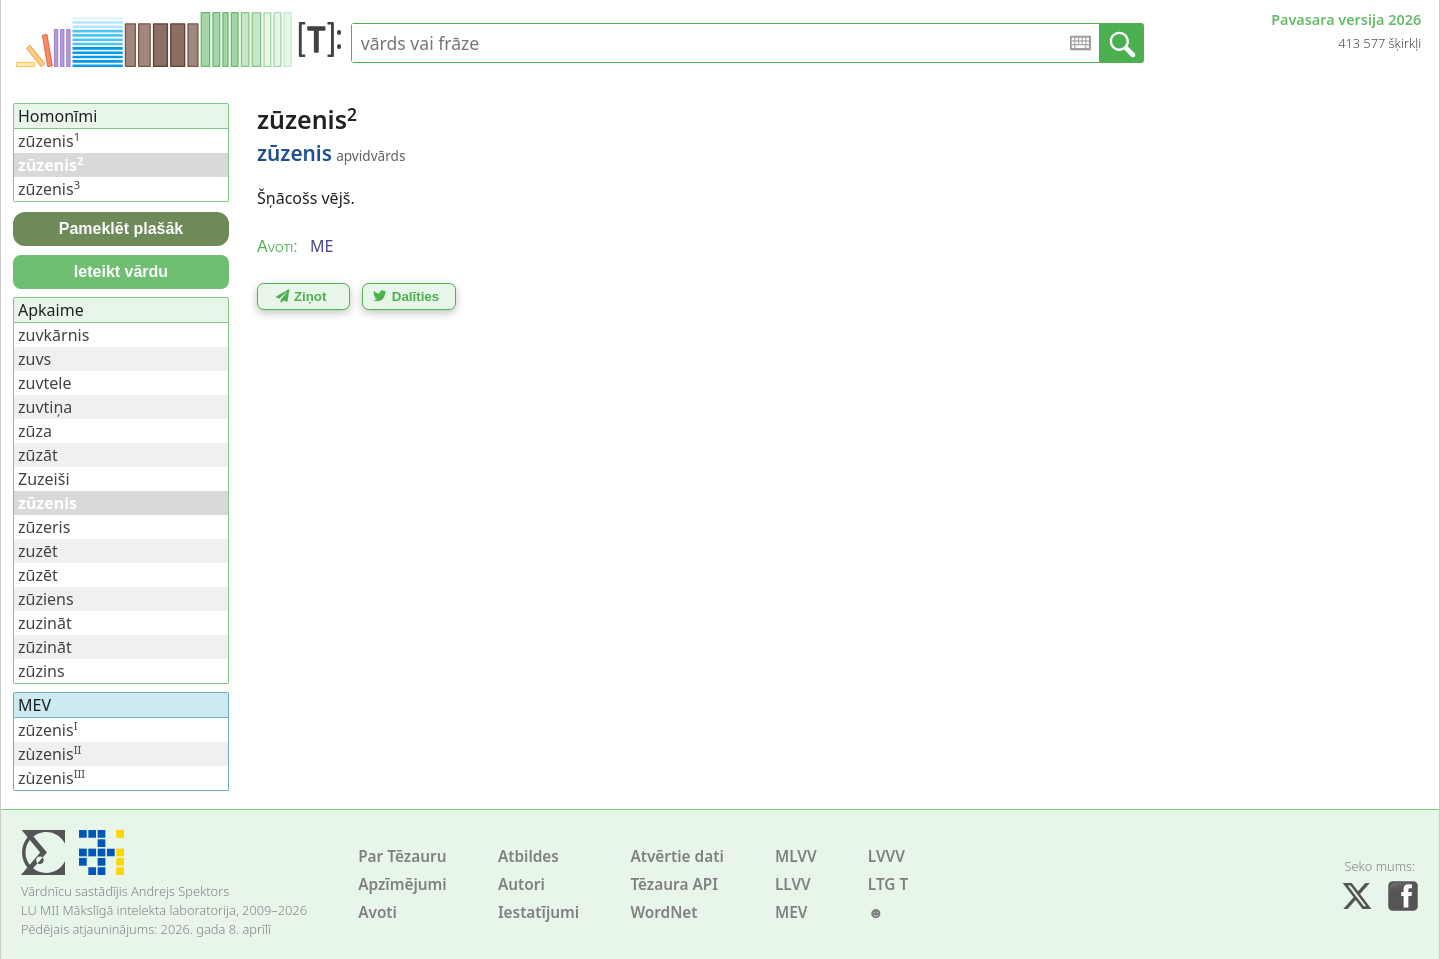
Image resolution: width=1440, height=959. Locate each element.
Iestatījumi (538, 912)
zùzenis (49, 754)
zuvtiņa (45, 407)
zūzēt (38, 575)
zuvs (34, 359)
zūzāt (38, 455)
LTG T (888, 884)
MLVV (796, 856)
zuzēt (38, 551)
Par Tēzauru (402, 856)
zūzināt (45, 647)
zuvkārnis (53, 335)
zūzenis (49, 141)
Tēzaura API (674, 884)
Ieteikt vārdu (121, 271)
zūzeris (44, 527)
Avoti (377, 912)
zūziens (46, 599)
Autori (521, 884)
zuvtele (45, 383)
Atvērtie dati (676, 856)
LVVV (886, 856)
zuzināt (45, 623)
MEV (791, 912)
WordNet (663, 912)
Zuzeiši (44, 479)
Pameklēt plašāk (121, 228)
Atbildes (528, 856)
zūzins (41, 671)
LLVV (793, 884)
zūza (35, 431)
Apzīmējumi (402, 884)
